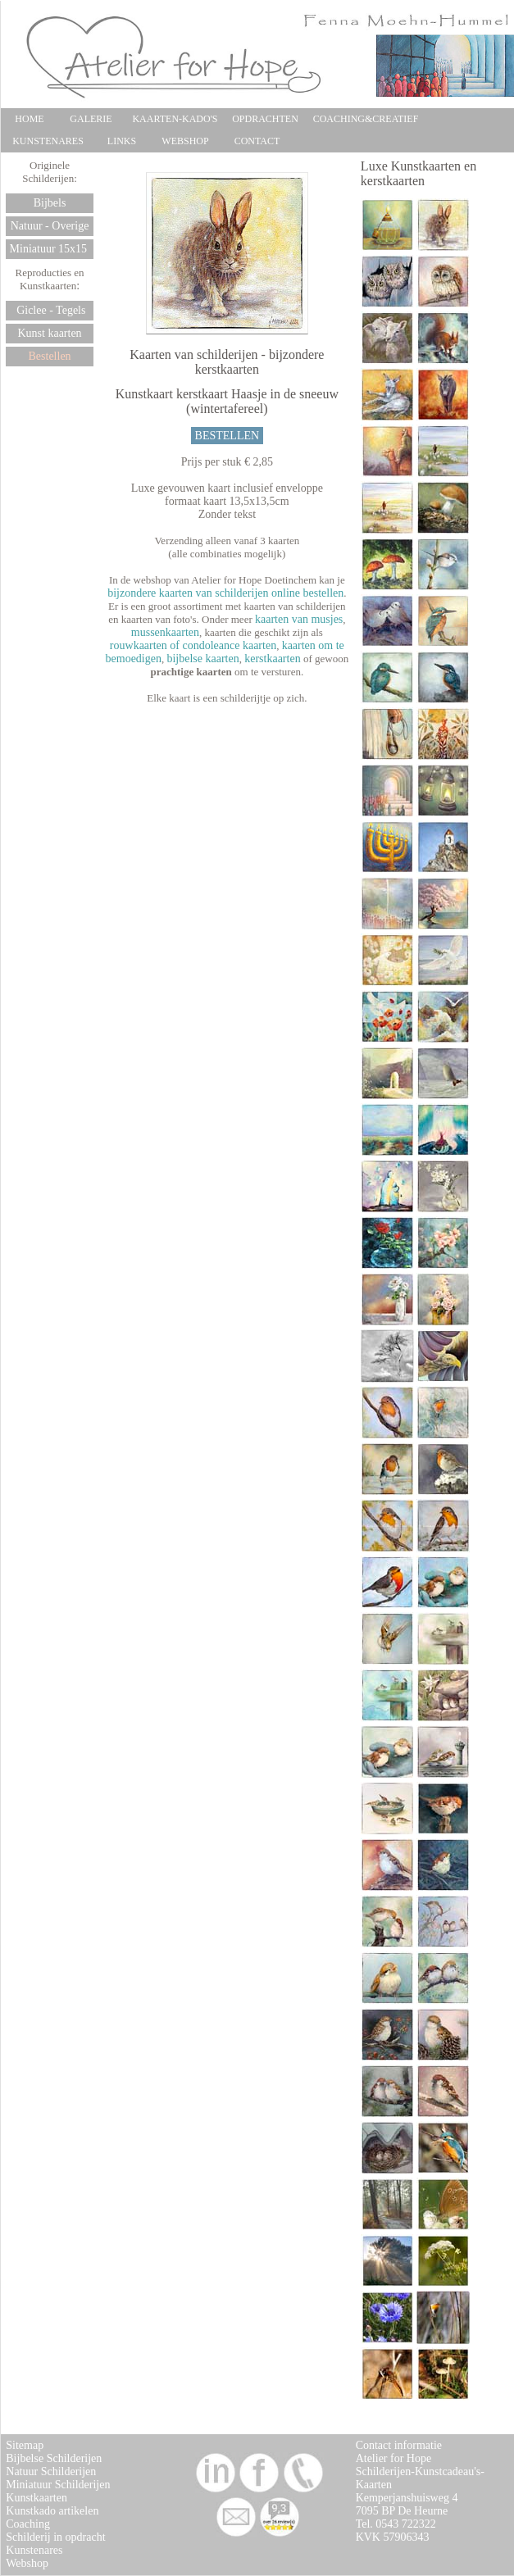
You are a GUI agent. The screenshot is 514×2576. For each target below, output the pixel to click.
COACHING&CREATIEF (366, 119)
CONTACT (257, 141)
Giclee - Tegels (50, 310)
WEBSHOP (184, 141)
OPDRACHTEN (265, 119)
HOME (29, 119)
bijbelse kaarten (202, 658)
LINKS (121, 141)
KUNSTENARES (48, 141)
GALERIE (90, 119)
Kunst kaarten (49, 333)
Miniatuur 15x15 (50, 249)
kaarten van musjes (299, 619)
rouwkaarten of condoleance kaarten (193, 645)
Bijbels (50, 203)
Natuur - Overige (50, 226)
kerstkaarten (272, 658)
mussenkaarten (165, 632)
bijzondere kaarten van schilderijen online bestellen (225, 593)
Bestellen (50, 356)
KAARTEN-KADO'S (174, 119)
